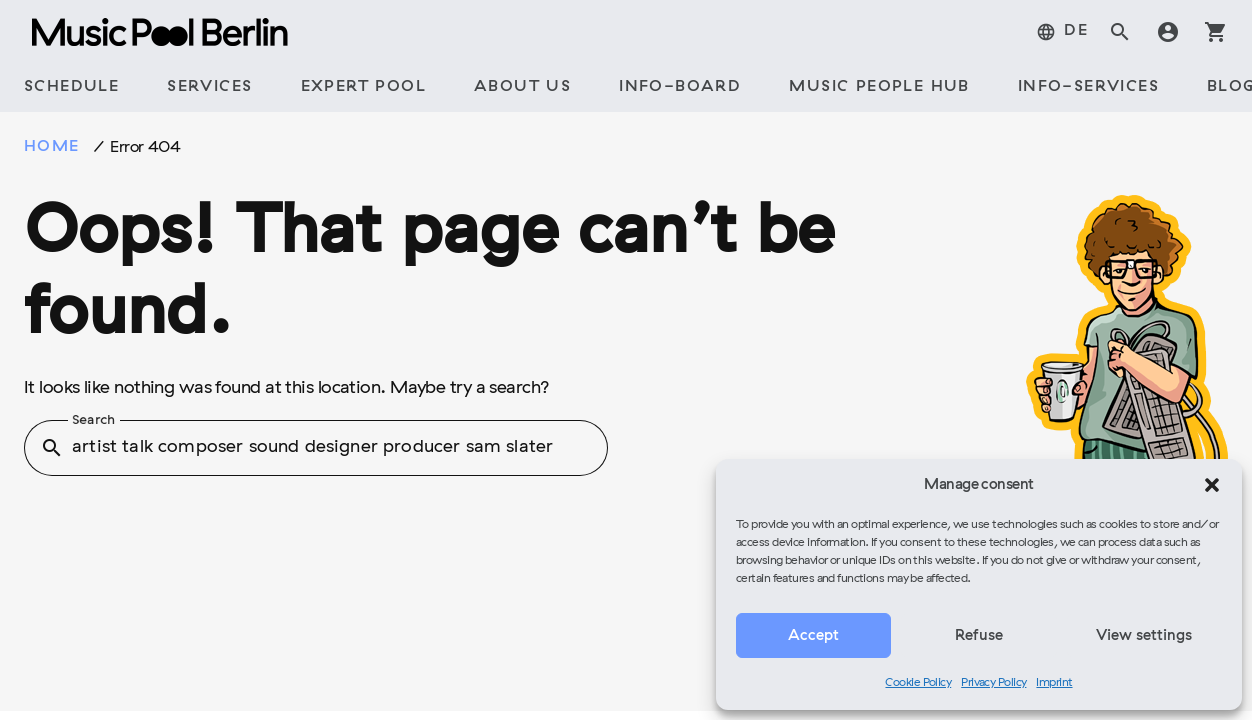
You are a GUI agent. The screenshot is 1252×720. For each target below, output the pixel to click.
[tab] (1062, 32)
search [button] (52, 448)
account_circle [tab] (1168, 32)
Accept (813, 636)
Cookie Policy (918, 683)
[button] (1212, 485)
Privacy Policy (993, 683)
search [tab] (1120, 32)
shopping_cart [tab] (1216, 32)
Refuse (979, 636)
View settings (1144, 636)
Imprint (1054, 683)
